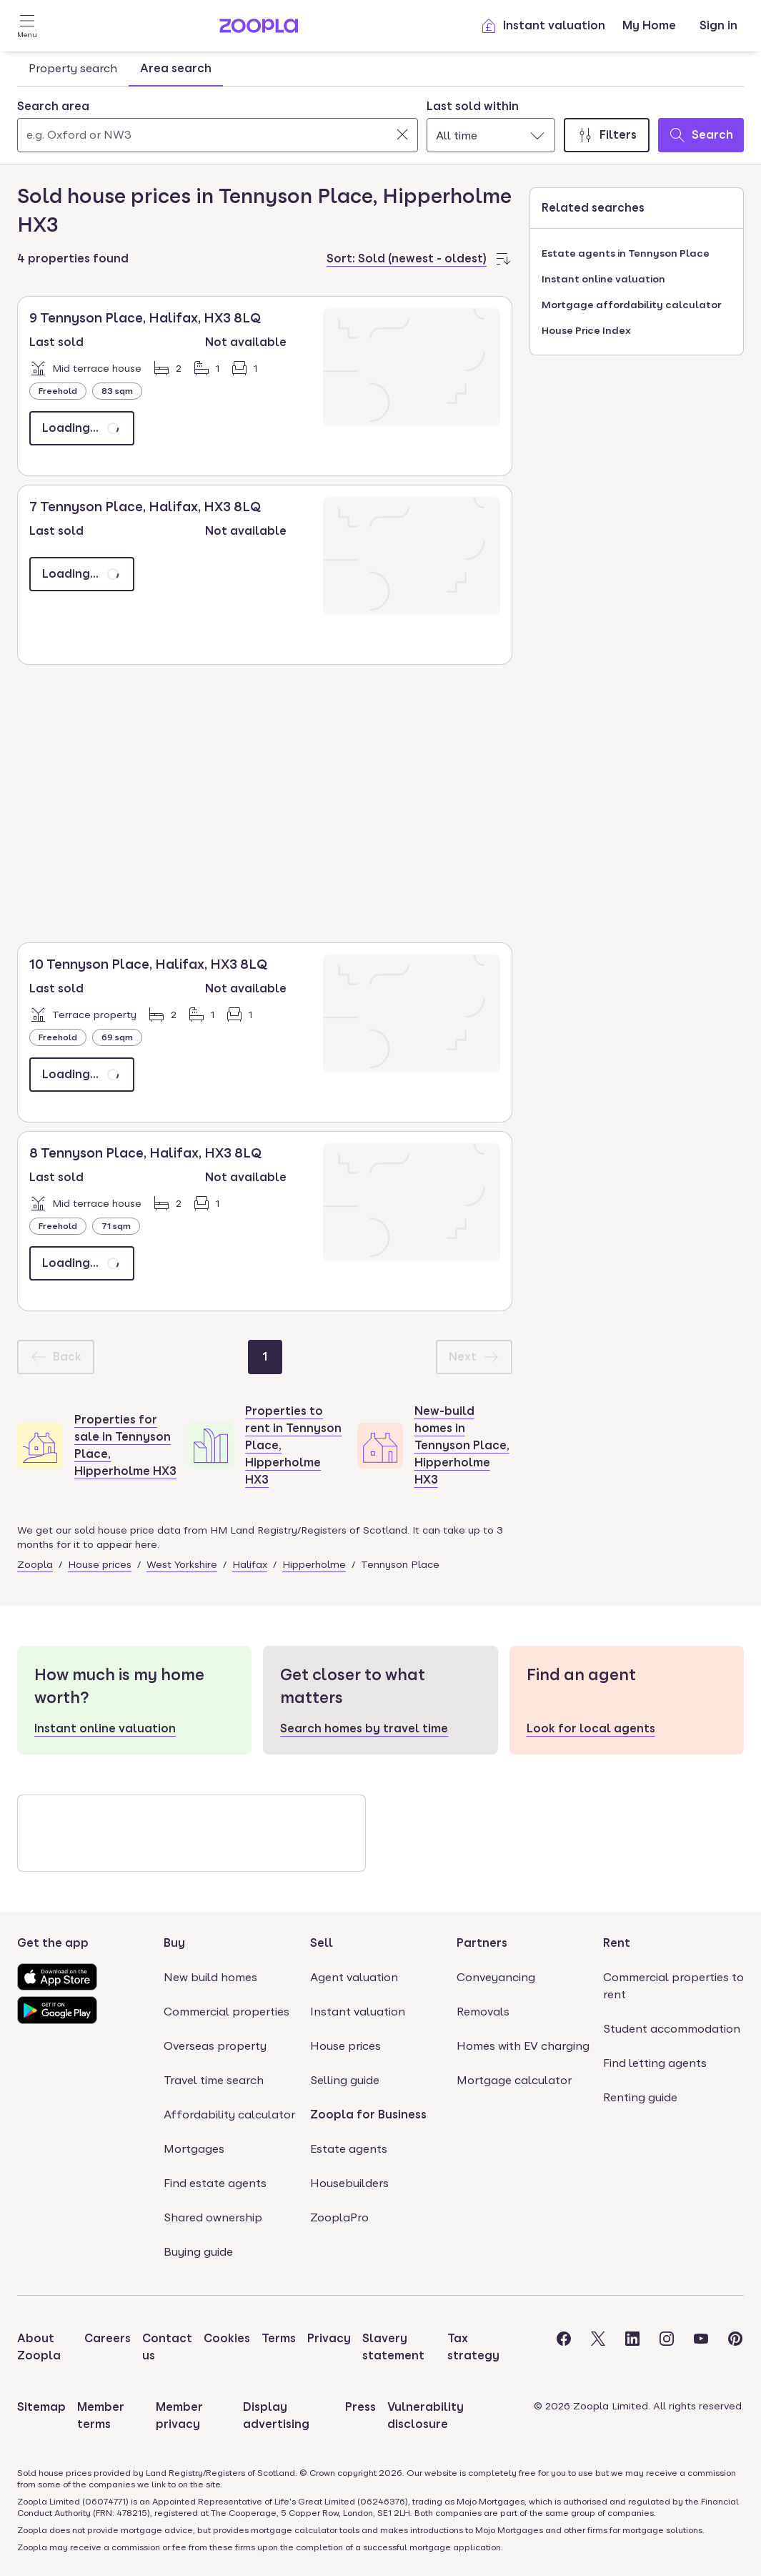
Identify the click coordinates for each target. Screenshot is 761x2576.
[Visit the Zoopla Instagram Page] (666, 2347)
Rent (616, 1943)
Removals (483, 2011)
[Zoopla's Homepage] (258, 29)
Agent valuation (354, 1977)
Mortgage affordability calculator (631, 304)
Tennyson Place (400, 1564)
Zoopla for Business (368, 2114)
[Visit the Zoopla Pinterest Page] (735, 2347)
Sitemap (41, 2407)
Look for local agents (591, 1728)
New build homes (210, 1977)
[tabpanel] (380, 122)
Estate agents (348, 2149)
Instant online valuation (603, 279)
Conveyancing (496, 1977)
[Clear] (402, 134)
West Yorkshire (181, 1564)
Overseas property (215, 2046)
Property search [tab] (73, 68)
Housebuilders (349, 2183)
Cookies (227, 2338)
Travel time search (214, 2080)
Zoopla (35, 1564)
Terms (279, 2338)
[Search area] (217, 135)
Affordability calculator (229, 2114)
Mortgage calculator (514, 2080)
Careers (107, 2338)
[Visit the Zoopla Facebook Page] (563, 2347)
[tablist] (120, 68)
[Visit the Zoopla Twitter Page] (598, 2347)
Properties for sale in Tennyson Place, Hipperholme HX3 (125, 1445)
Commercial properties (226, 2011)
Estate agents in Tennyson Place (626, 253)
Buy (174, 1943)
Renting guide (640, 2097)
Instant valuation (542, 25)
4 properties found (73, 258)
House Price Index (586, 330)
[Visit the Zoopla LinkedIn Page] (632, 2347)
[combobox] (217, 125)
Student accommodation (671, 2028)
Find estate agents (215, 2183)
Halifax (249, 1564)
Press (360, 2407)
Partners (482, 1943)
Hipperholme (314, 1564)
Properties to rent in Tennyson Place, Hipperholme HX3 (293, 1445)
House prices (99, 1564)
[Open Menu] (27, 25)
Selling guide (344, 2080)
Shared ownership (213, 2217)
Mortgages (194, 2149)
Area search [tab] (176, 68)
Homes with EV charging (523, 2046)
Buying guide (198, 2252)
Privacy (329, 2338)
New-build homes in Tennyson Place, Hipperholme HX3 (461, 1445)
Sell (321, 1943)
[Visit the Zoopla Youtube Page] (701, 2347)
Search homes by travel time (364, 1728)
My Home (649, 25)
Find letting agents (655, 2063)
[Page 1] (265, 1357)
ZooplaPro (339, 2217)
